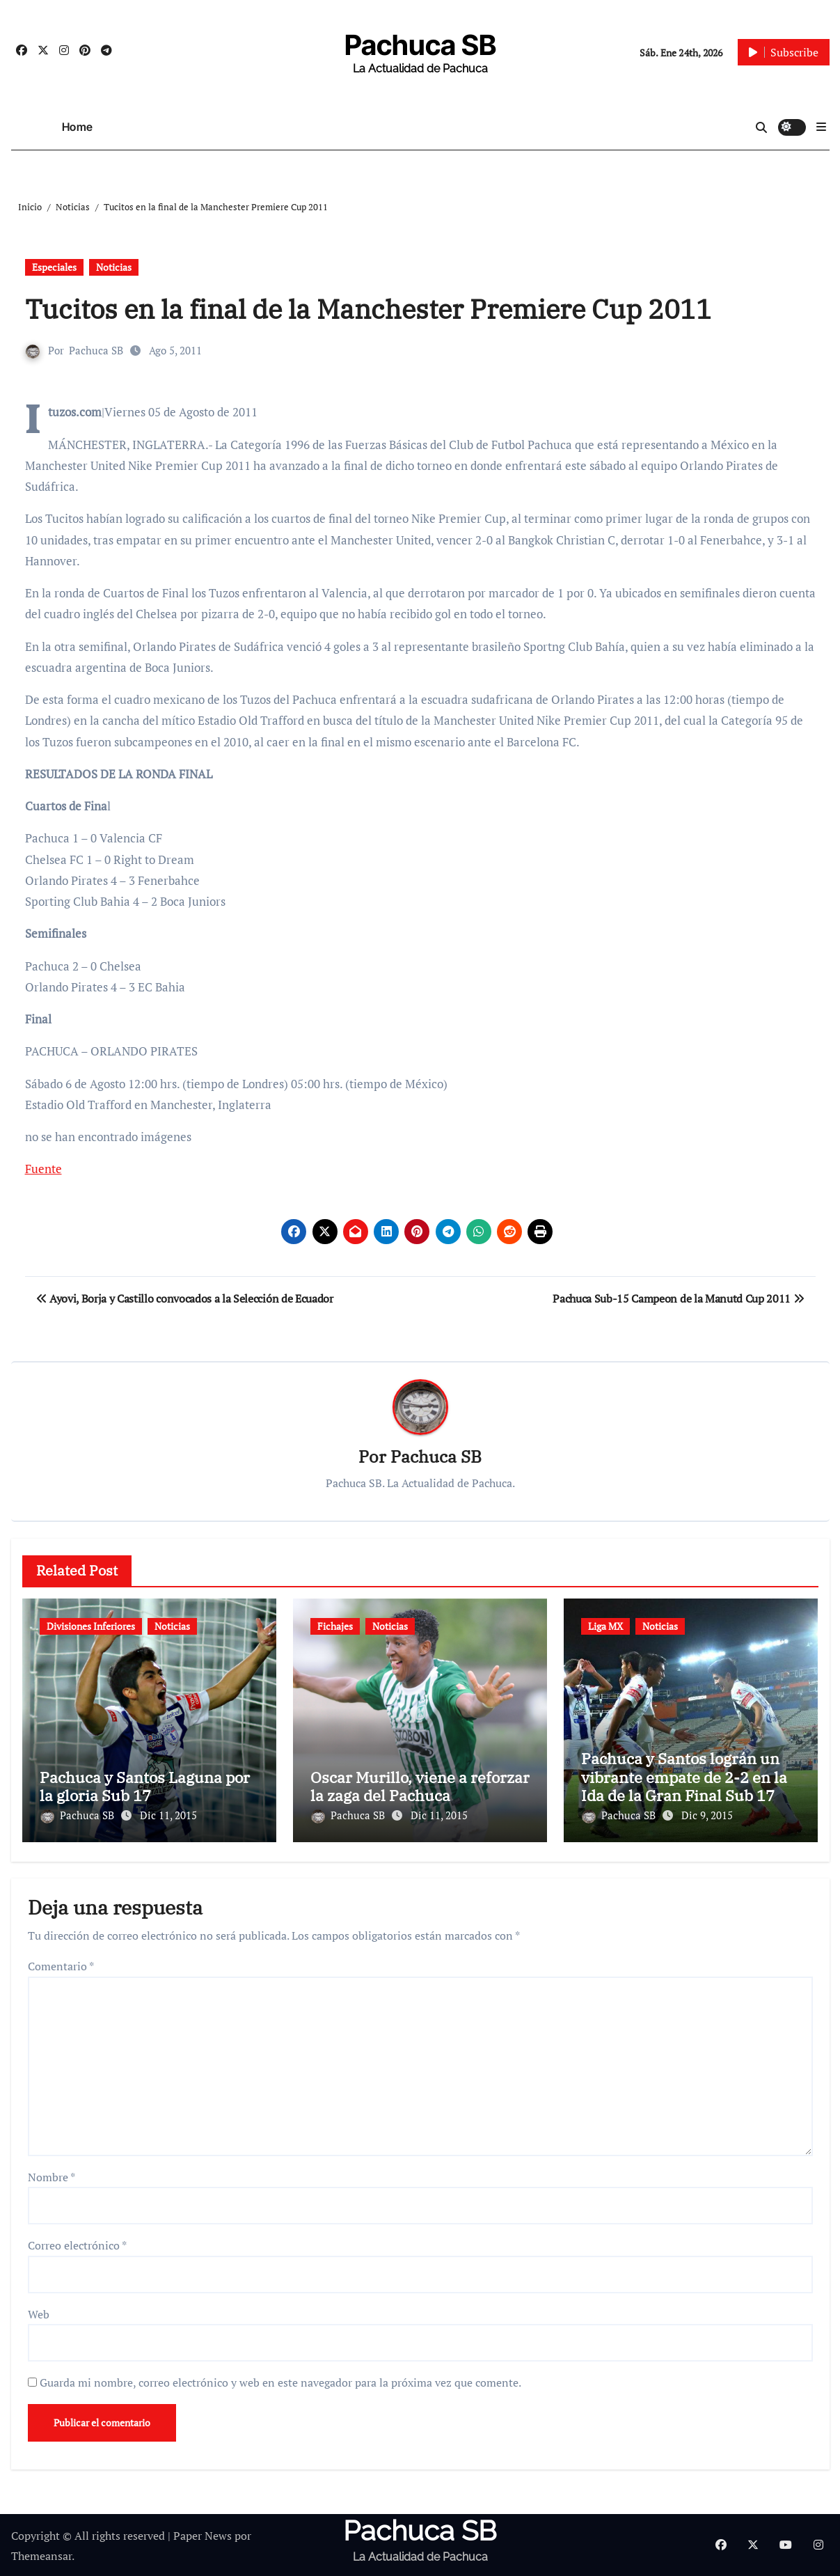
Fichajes (335, 1626)
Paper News (202, 2534)
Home (77, 127)
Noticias (114, 267)
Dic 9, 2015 (707, 1815)
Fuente (43, 1169)
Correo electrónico (77, 2243)
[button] (821, 126)
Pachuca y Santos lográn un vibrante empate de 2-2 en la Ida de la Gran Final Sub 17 (684, 1777)
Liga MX (605, 1626)
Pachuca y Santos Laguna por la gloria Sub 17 (145, 1786)
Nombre (51, 2175)
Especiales (54, 267)
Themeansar (41, 2553)
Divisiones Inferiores (91, 1626)
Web (38, 2312)
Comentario (61, 1964)
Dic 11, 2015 (168, 1815)
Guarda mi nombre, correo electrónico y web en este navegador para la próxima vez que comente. (280, 2380)
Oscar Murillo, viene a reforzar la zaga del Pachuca (420, 1786)
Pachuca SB (420, 45)
